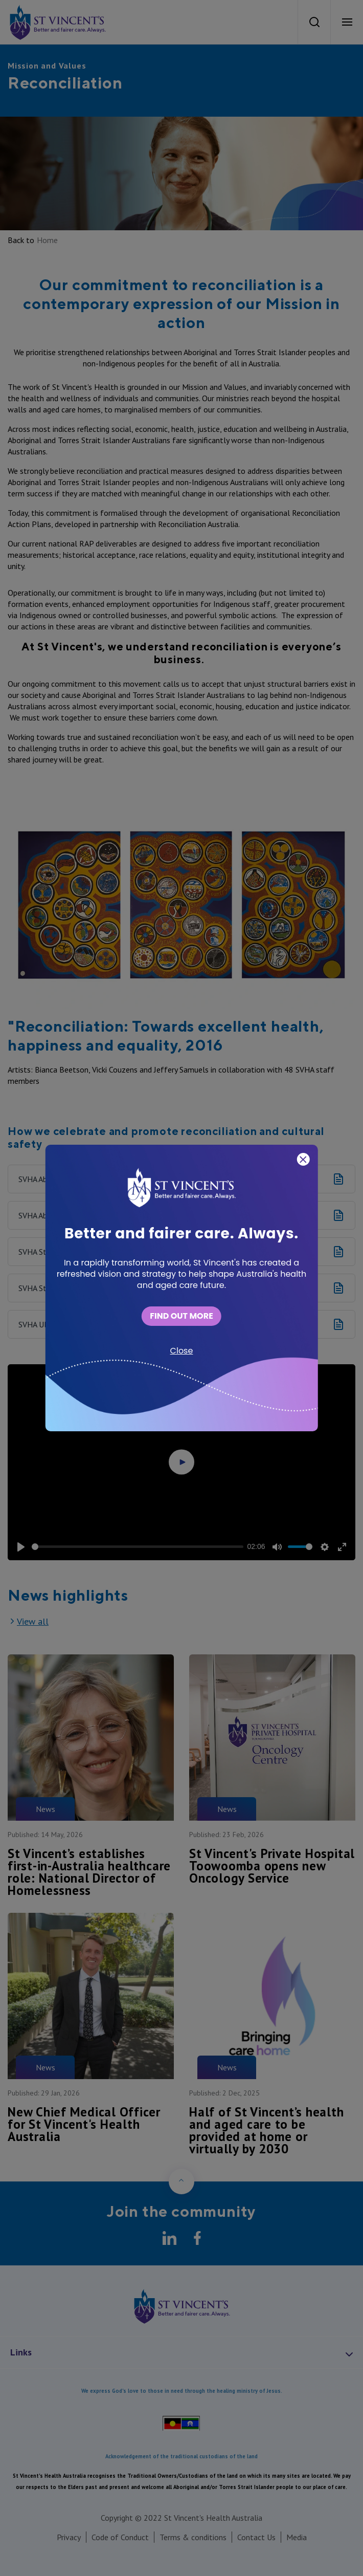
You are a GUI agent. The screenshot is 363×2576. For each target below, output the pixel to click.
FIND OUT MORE (181, 1316)
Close (181, 1351)
